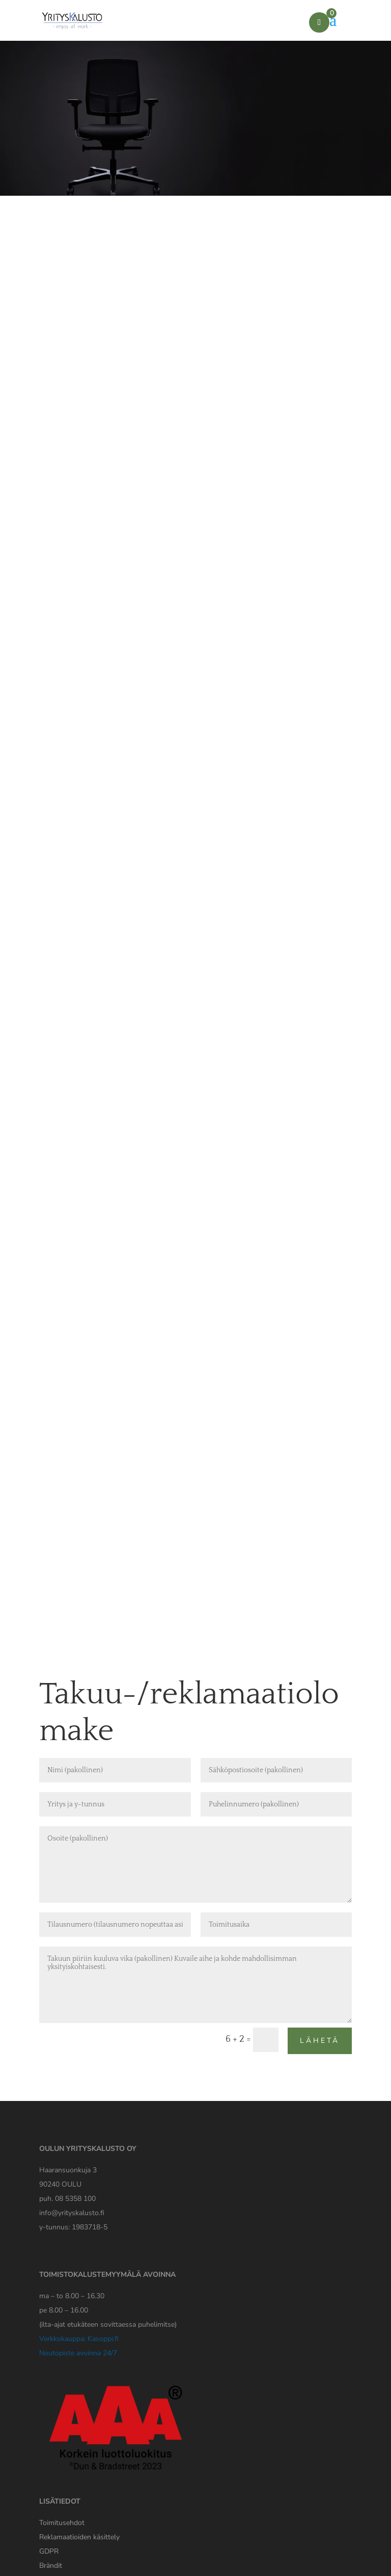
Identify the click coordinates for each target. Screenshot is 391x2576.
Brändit (50, 2565)
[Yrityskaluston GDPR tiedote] (49, 2551)
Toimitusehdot (62, 2523)
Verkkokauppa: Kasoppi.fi (79, 2339)
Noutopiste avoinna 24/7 (78, 2353)
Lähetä (320, 2040)
